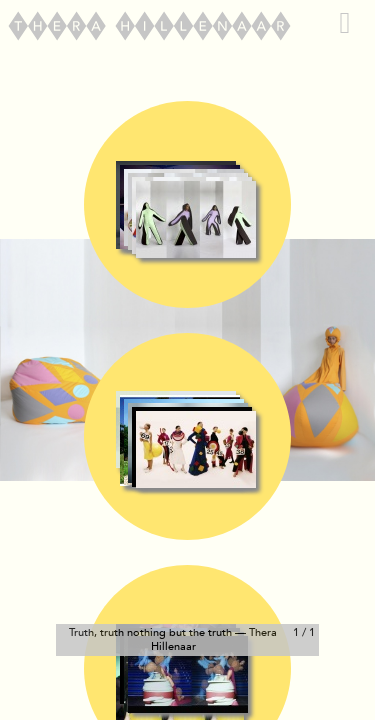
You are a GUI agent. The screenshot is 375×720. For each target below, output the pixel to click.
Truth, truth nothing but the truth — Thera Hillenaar (173, 639)
